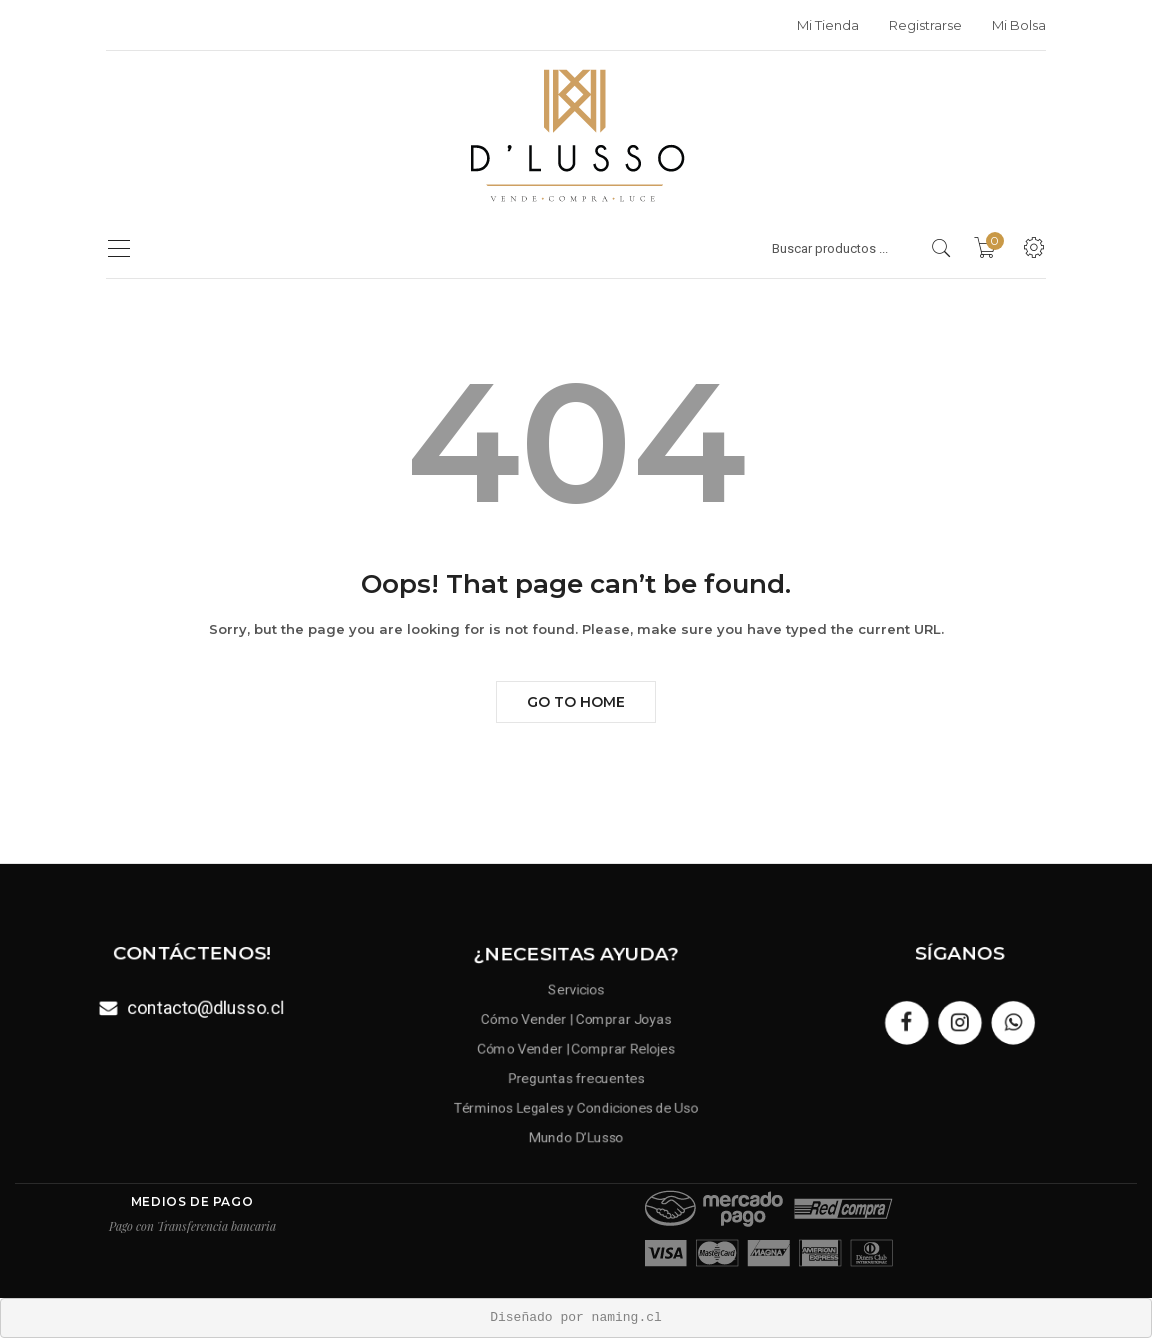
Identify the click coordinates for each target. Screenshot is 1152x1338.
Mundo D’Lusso (576, 1131)
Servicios (576, 994)
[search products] (941, 248)
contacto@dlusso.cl (204, 1006)
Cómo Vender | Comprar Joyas (576, 1021)
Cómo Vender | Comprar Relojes (576, 1049)
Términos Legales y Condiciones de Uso (576, 1104)
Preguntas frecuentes (575, 1076)
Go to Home (576, 702)
